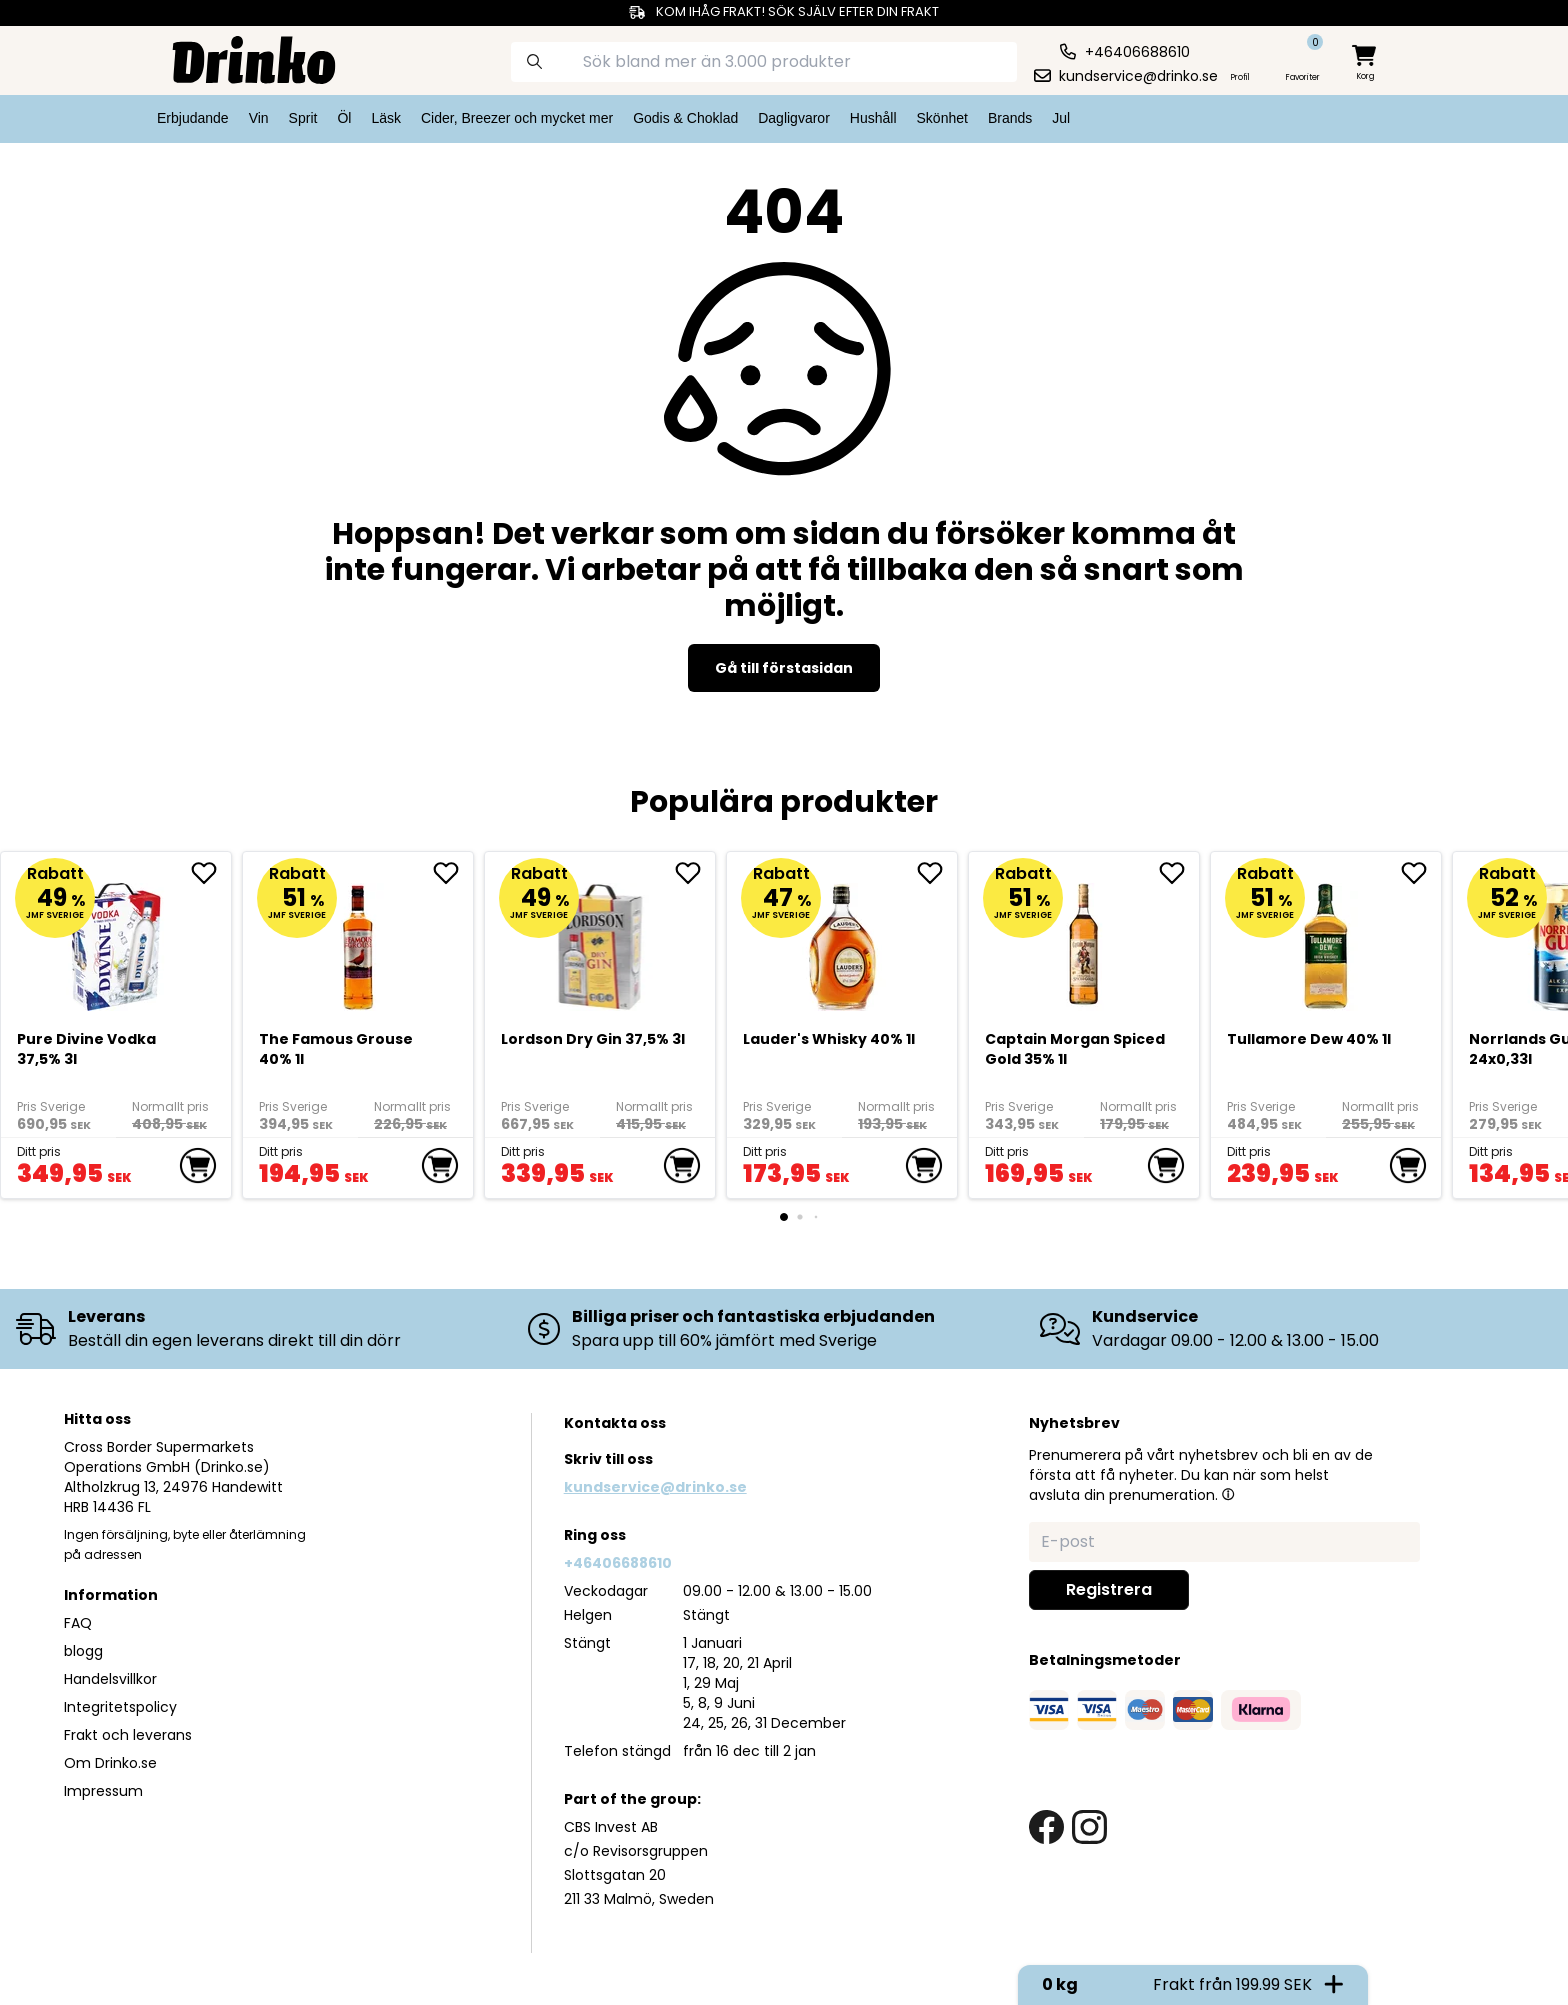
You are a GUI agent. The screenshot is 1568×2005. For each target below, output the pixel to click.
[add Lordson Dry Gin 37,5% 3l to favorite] (695, 873)
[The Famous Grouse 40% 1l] (358, 939)
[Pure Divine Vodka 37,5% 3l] (116, 939)
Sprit (303, 118)
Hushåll (873, 118)
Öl (344, 118)
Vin (259, 118)
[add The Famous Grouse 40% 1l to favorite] (453, 873)
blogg (83, 1651)
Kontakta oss (615, 1423)
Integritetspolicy (120, 1707)
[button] (1228, 1494)
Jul (1061, 118)
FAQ (78, 1623)
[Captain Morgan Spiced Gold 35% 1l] (1084, 939)
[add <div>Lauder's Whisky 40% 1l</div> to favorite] (937, 873)
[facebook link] (1046, 1827)
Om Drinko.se (110, 1763)
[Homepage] (238, 58)
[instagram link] (1089, 1827)
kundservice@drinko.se (655, 1487)
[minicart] (1366, 63)
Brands (1010, 118)
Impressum (103, 1791)
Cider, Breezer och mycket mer (517, 118)
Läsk (386, 118)
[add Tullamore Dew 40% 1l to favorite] (1421, 873)
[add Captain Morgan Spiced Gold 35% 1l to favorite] (1179, 873)
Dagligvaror (794, 118)
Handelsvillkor (110, 1679)
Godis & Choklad (685, 118)
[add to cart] (198, 1166)
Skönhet (942, 118)
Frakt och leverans (128, 1735)
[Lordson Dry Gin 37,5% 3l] (600, 939)
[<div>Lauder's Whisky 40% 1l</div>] (842, 939)
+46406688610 (618, 1563)
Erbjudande (193, 118)
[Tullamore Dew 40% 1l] (1326, 939)
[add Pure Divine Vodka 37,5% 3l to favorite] (211, 873)
